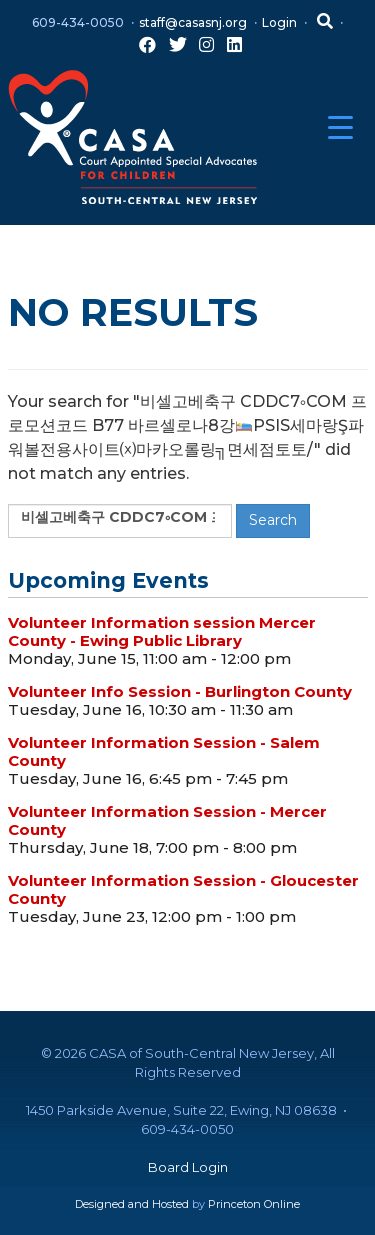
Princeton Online (254, 1204)
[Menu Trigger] (340, 127)
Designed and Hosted (132, 1204)
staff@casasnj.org (193, 22)
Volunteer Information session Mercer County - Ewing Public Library (162, 631)
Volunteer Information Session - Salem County (164, 751)
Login (279, 22)
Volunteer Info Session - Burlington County (180, 691)
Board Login (188, 1167)
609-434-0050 (78, 22)
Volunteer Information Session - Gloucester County (183, 889)
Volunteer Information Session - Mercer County (167, 820)
